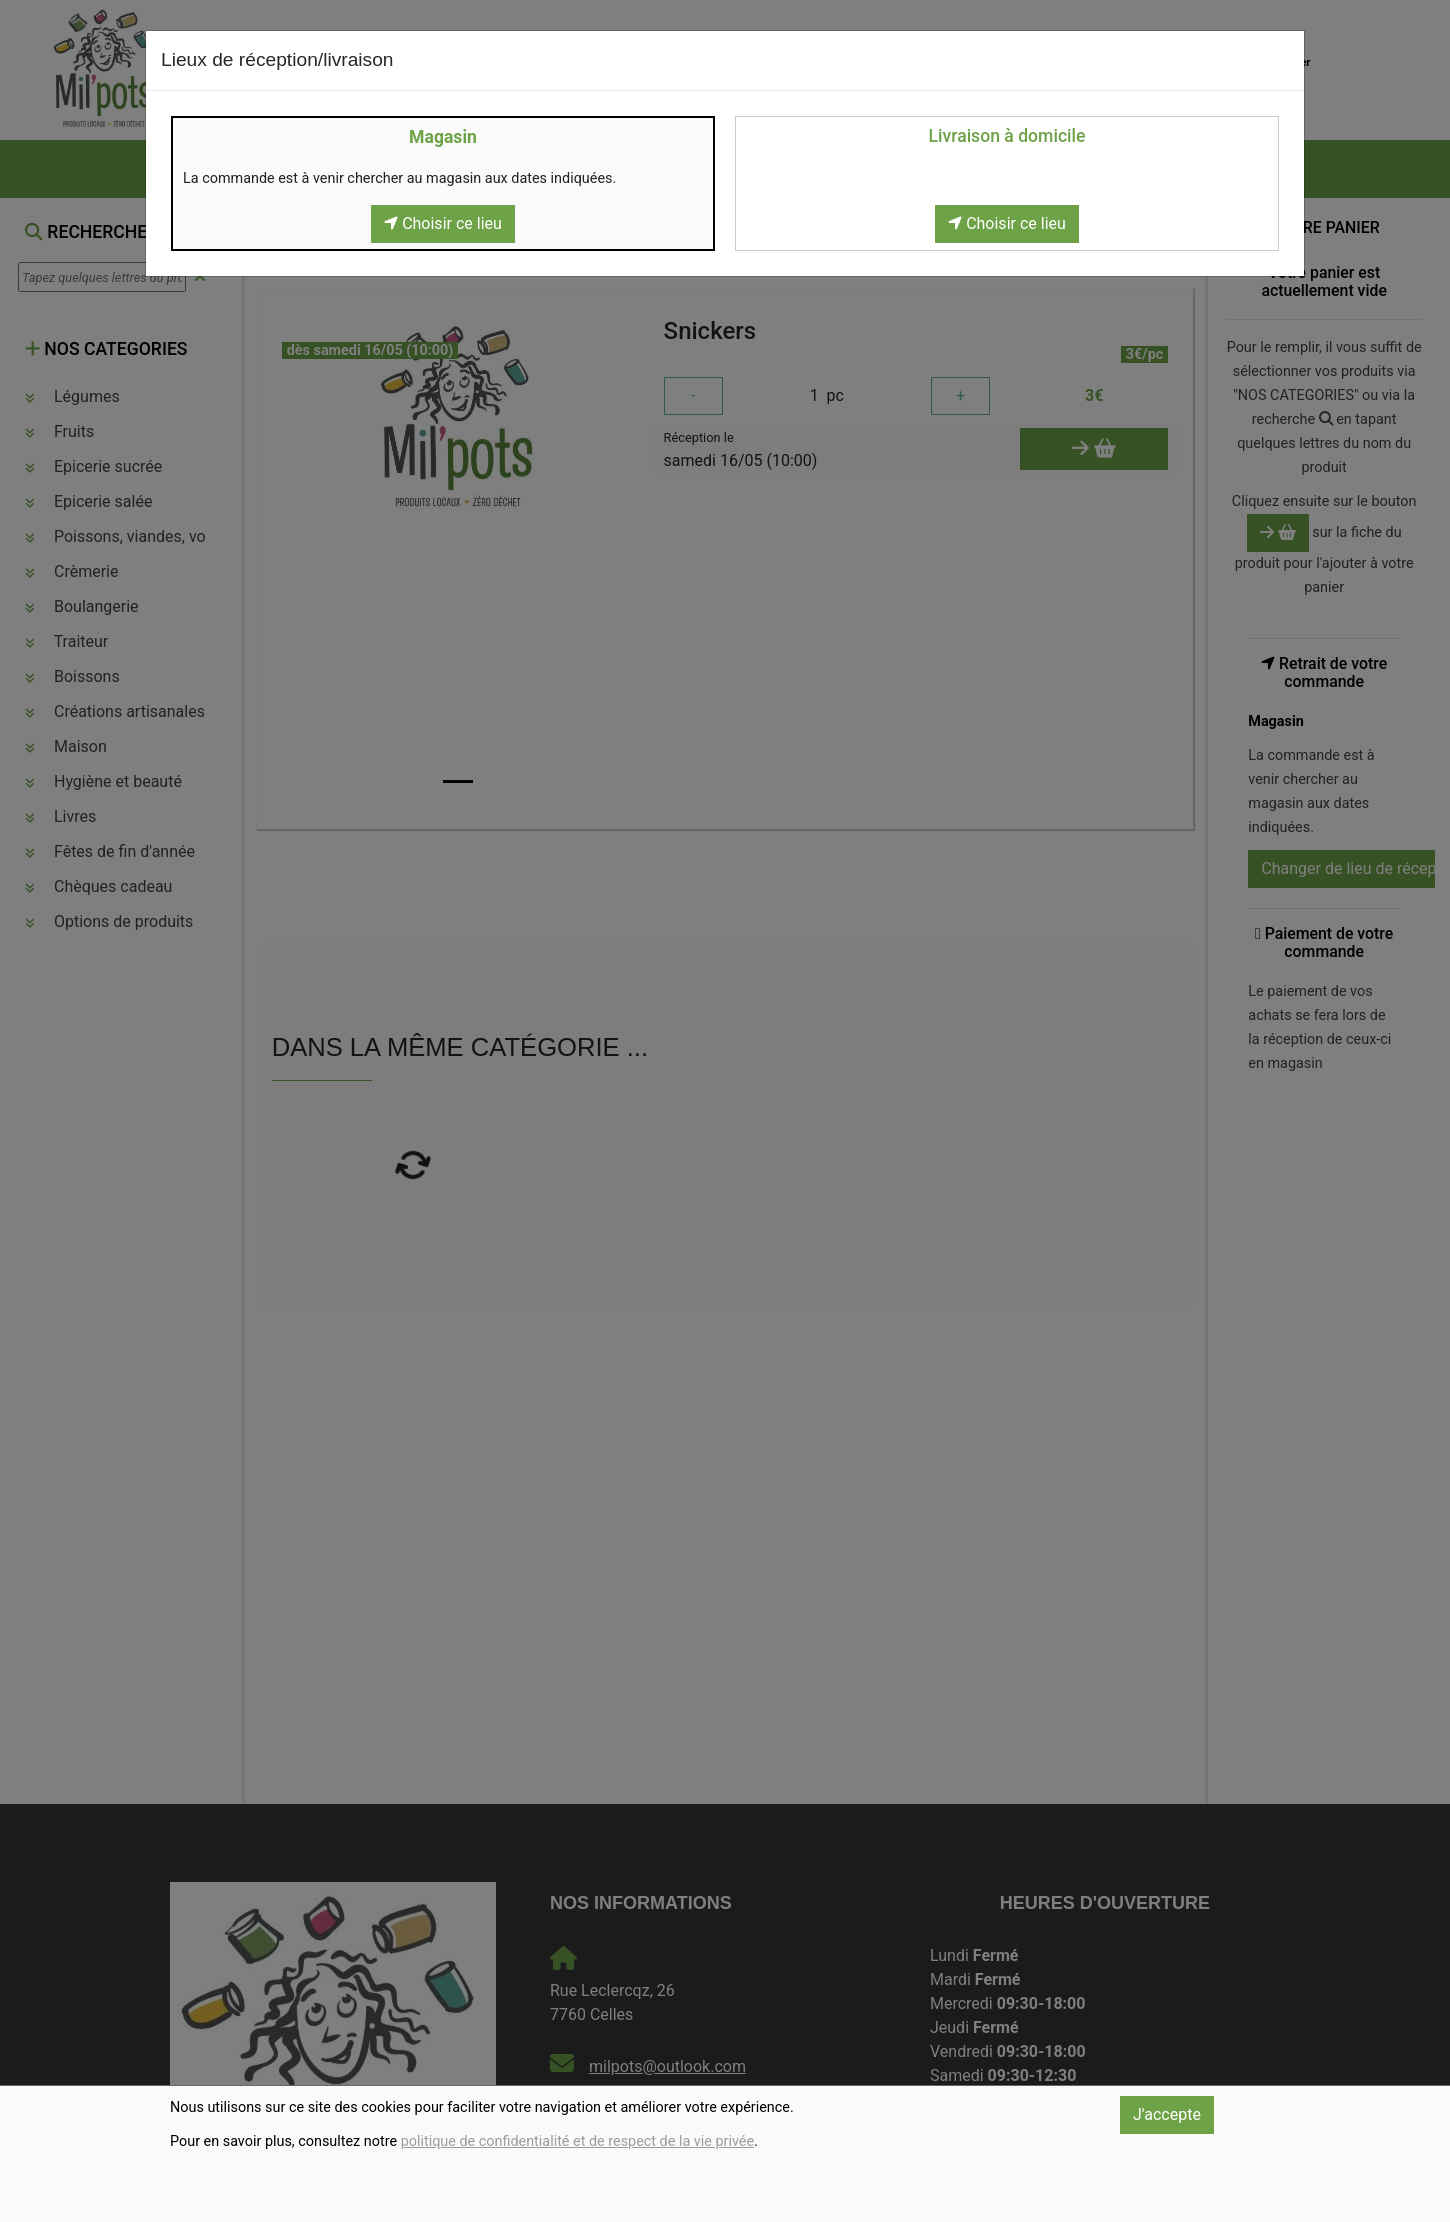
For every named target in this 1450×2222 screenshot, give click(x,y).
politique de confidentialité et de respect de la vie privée (577, 2141)
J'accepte (1167, 2114)
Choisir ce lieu (443, 223)
